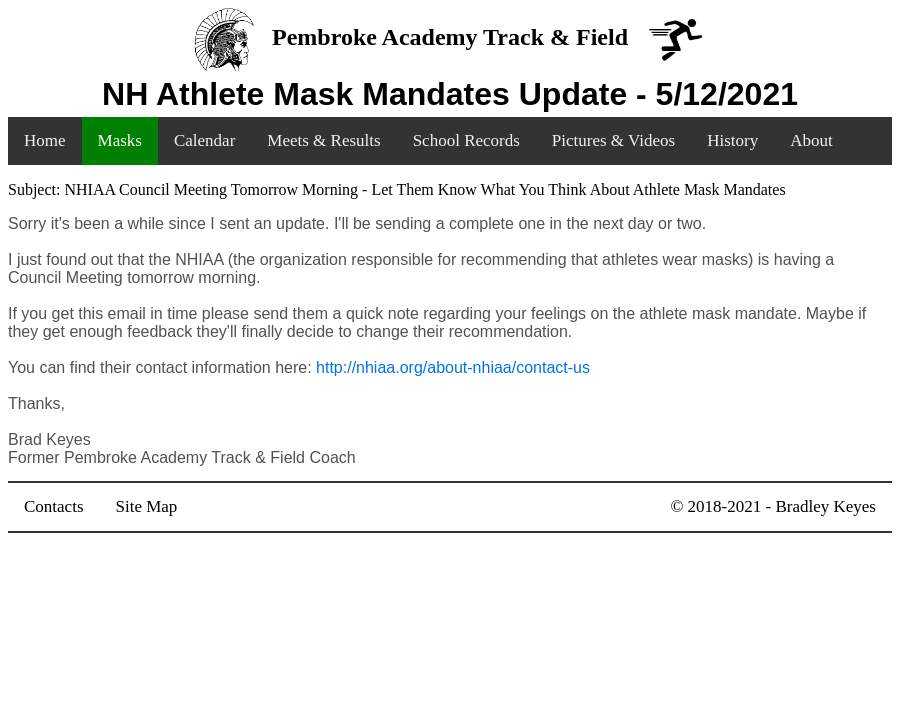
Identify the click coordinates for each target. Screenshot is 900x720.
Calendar (204, 140)
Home (45, 140)
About (811, 140)
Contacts (54, 506)
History (732, 140)
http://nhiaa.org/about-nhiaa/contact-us (453, 367)
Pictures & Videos (613, 140)
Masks (120, 140)
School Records (466, 140)
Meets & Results (323, 140)
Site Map (147, 506)
